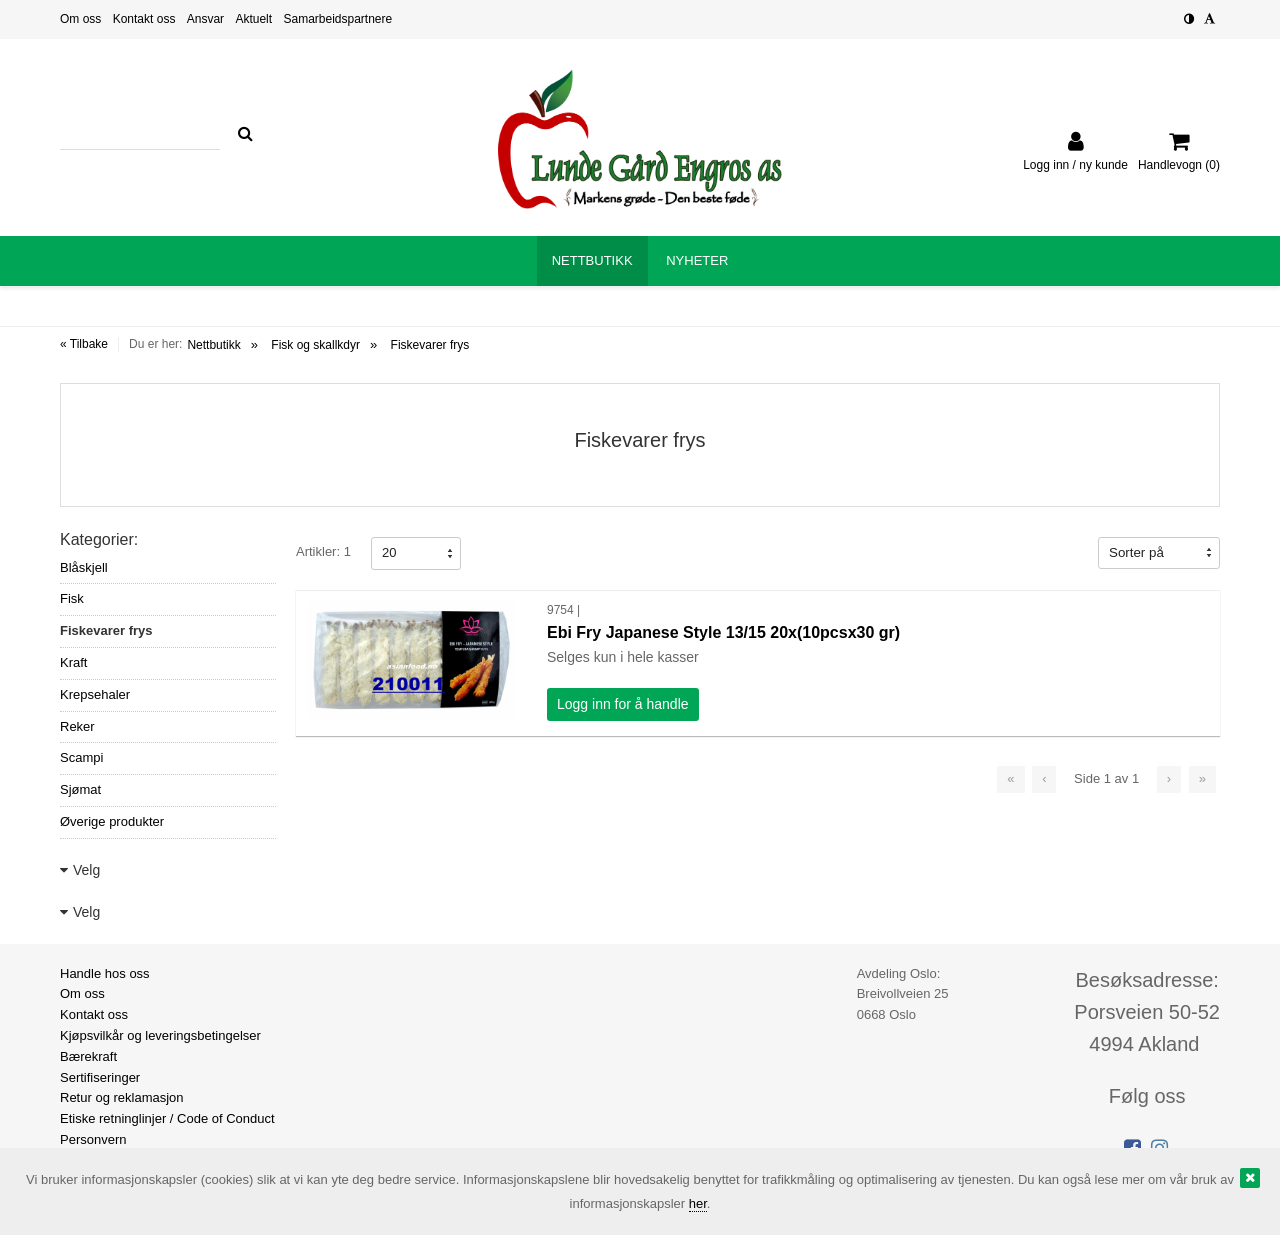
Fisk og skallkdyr (315, 345)
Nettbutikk (213, 345)
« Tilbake (84, 344)
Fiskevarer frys (430, 345)
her (698, 1203)
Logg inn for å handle (623, 704)
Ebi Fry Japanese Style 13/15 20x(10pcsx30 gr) (723, 632)
